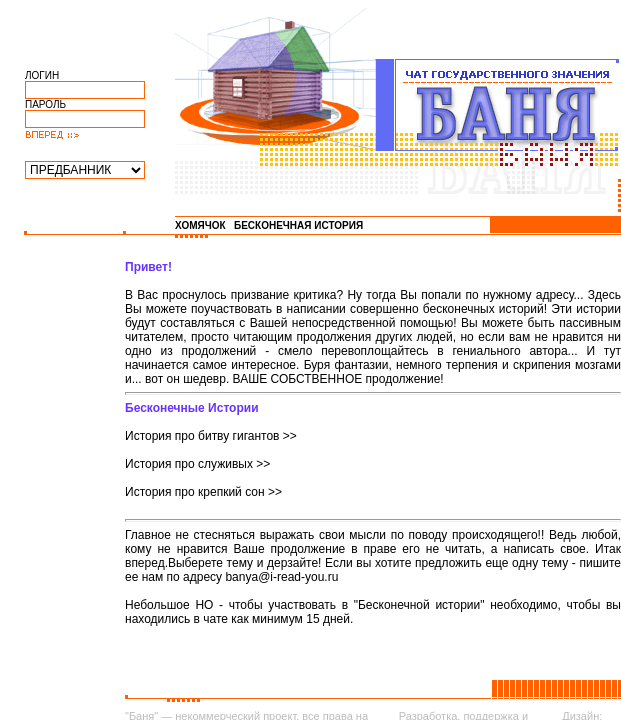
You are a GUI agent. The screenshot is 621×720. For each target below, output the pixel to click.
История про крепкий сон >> (203, 492)
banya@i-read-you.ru (281, 577)
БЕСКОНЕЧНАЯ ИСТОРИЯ (298, 225)
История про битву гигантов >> (211, 436)
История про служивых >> (197, 464)
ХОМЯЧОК (200, 225)
